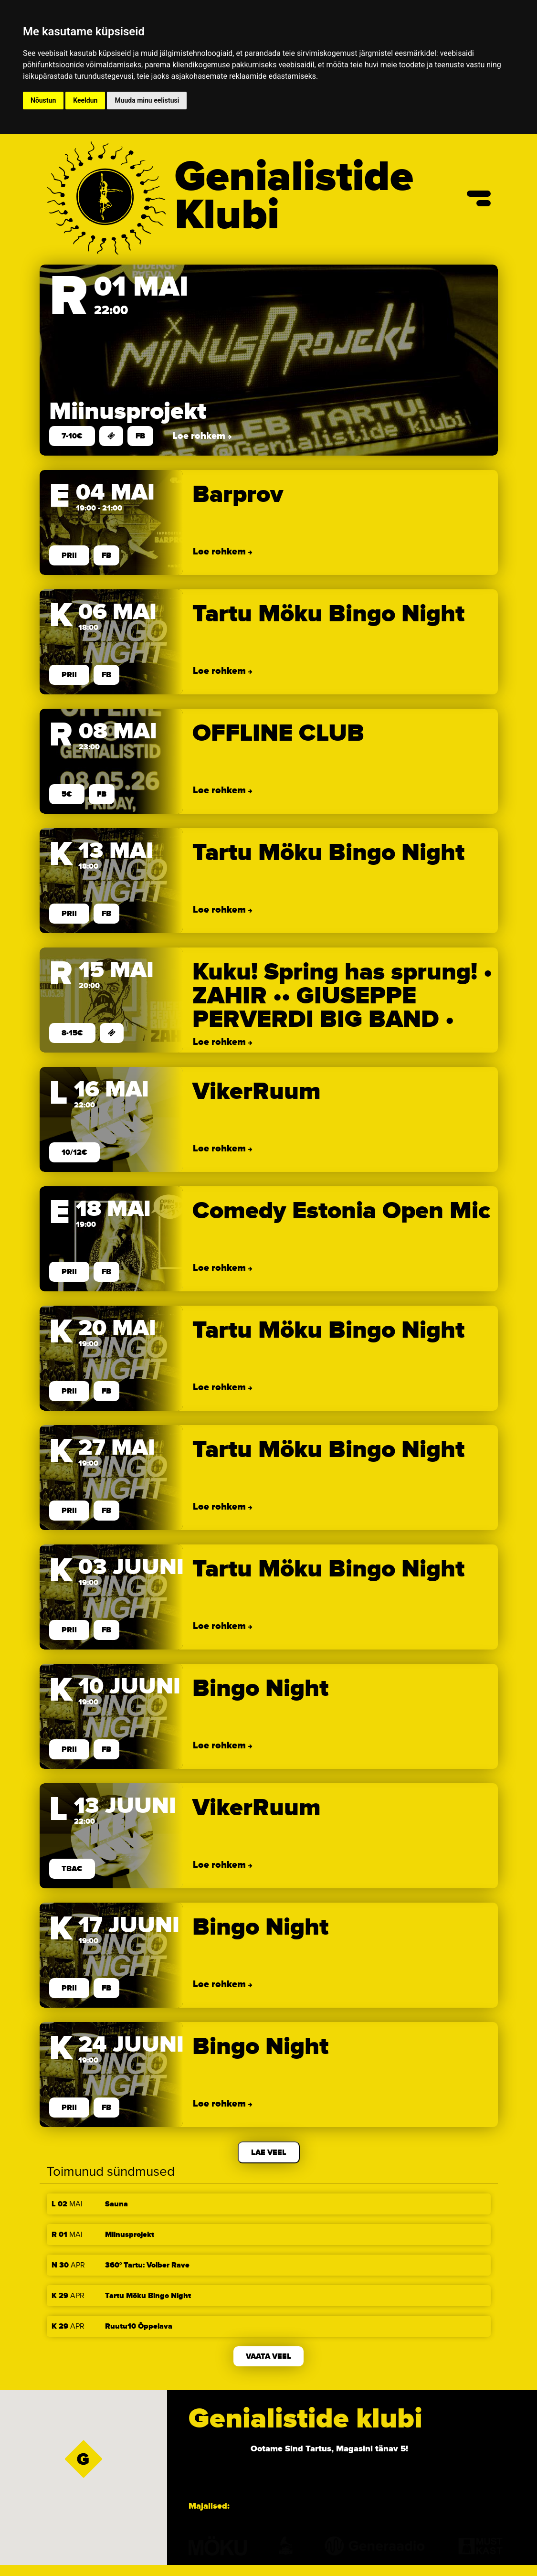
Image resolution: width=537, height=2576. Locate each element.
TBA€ (72, 1868)
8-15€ (72, 1033)
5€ (67, 794)
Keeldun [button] (85, 100)
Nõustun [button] (43, 100)
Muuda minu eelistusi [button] (147, 100)
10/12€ (74, 1152)
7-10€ (72, 436)
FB (140, 436)
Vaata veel (268, 2356)
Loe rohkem (200, 436)
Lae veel (268, 2152)
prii (69, 555)
